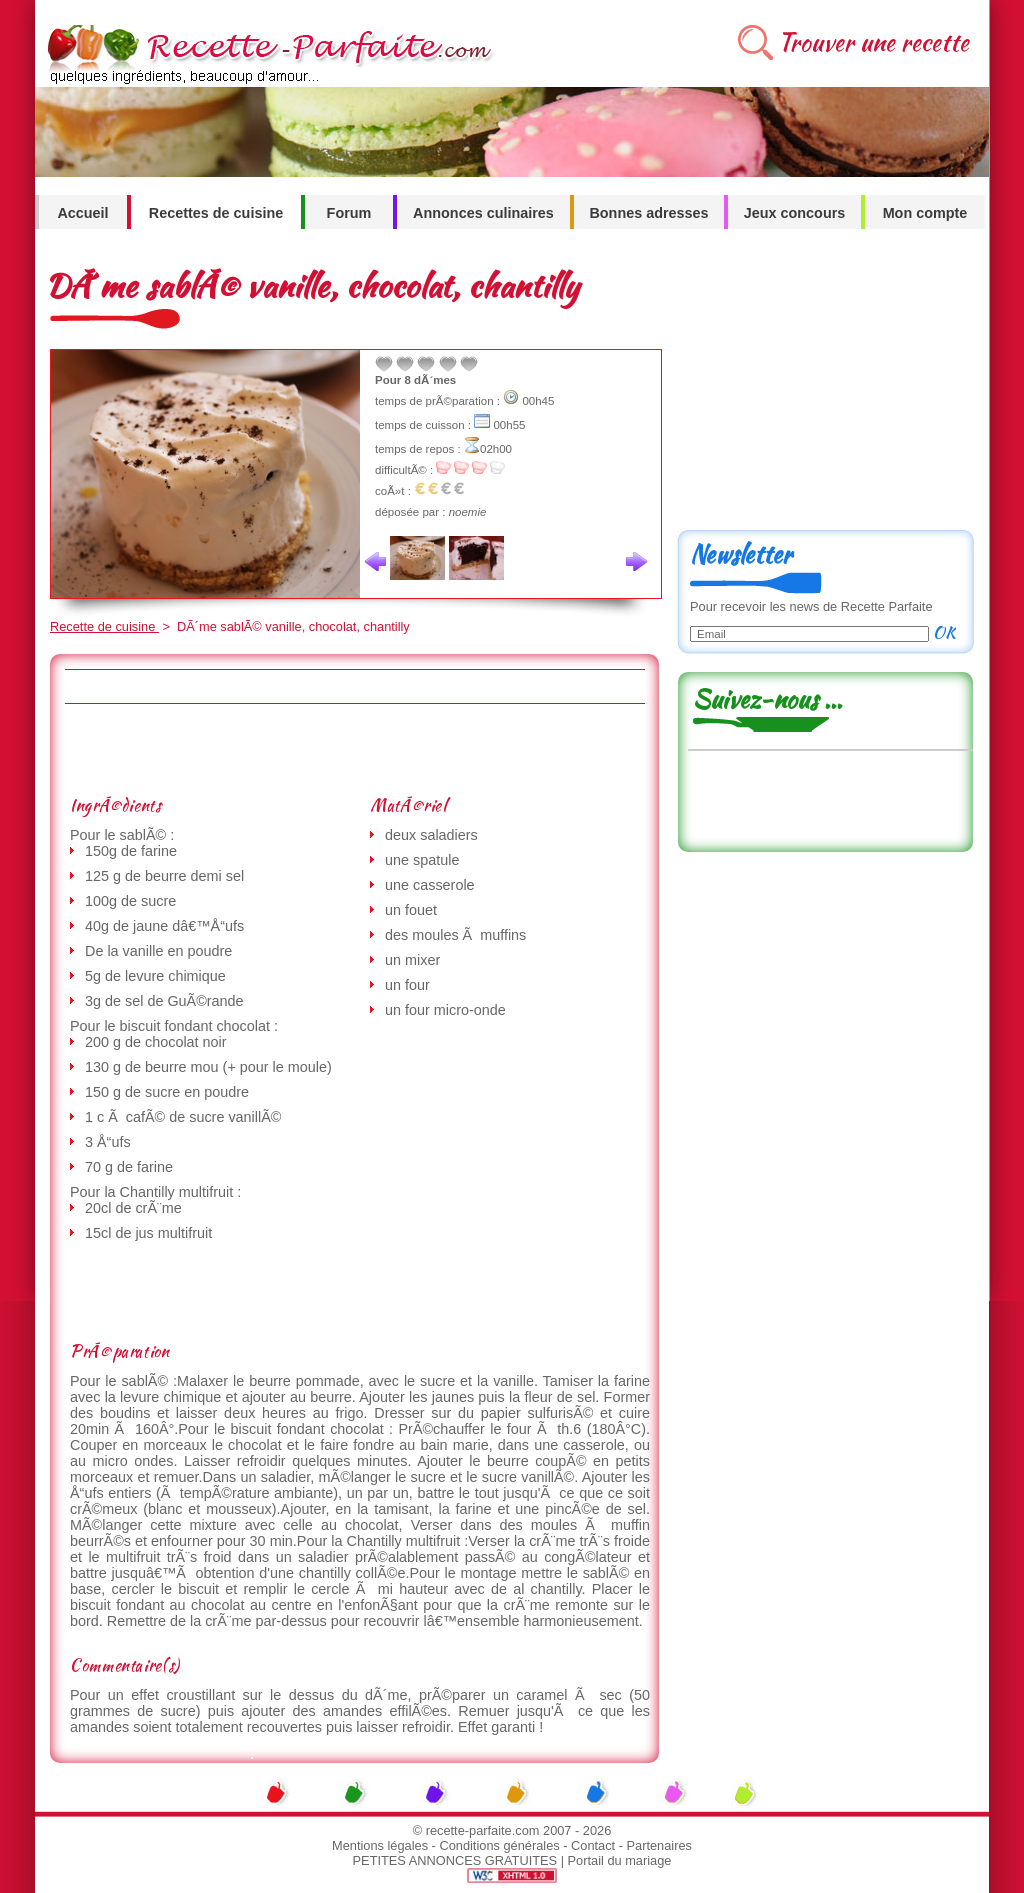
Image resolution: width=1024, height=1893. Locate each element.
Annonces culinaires (483, 213)
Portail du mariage (620, 1860)
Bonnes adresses (648, 213)
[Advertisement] (354, 749)
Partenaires (659, 1845)
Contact (593, 1845)
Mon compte (925, 213)
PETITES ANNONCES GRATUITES (455, 1860)
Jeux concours (795, 213)
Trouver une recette (873, 42)
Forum (349, 213)
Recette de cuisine (104, 626)
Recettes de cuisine (216, 213)
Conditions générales (499, 1845)
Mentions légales (380, 1845)
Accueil (82, 213)
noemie (468, 512)
